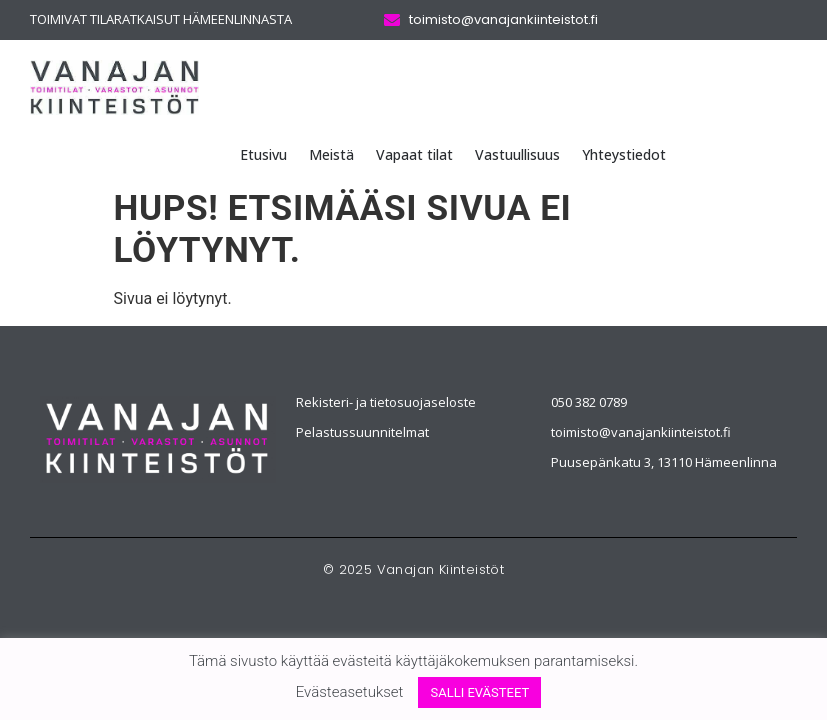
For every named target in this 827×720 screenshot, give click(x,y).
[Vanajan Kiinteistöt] (158, 439)
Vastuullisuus (517, 154)
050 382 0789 (589, 402)
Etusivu (263, 154)
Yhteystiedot (624, 154)
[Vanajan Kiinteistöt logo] (114, 87)
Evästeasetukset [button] (350, 692)
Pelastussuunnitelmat (362, 432)
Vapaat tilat (414, 154)
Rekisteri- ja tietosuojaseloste (386, 402)
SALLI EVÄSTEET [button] (479, 692)
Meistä (331, 154)
